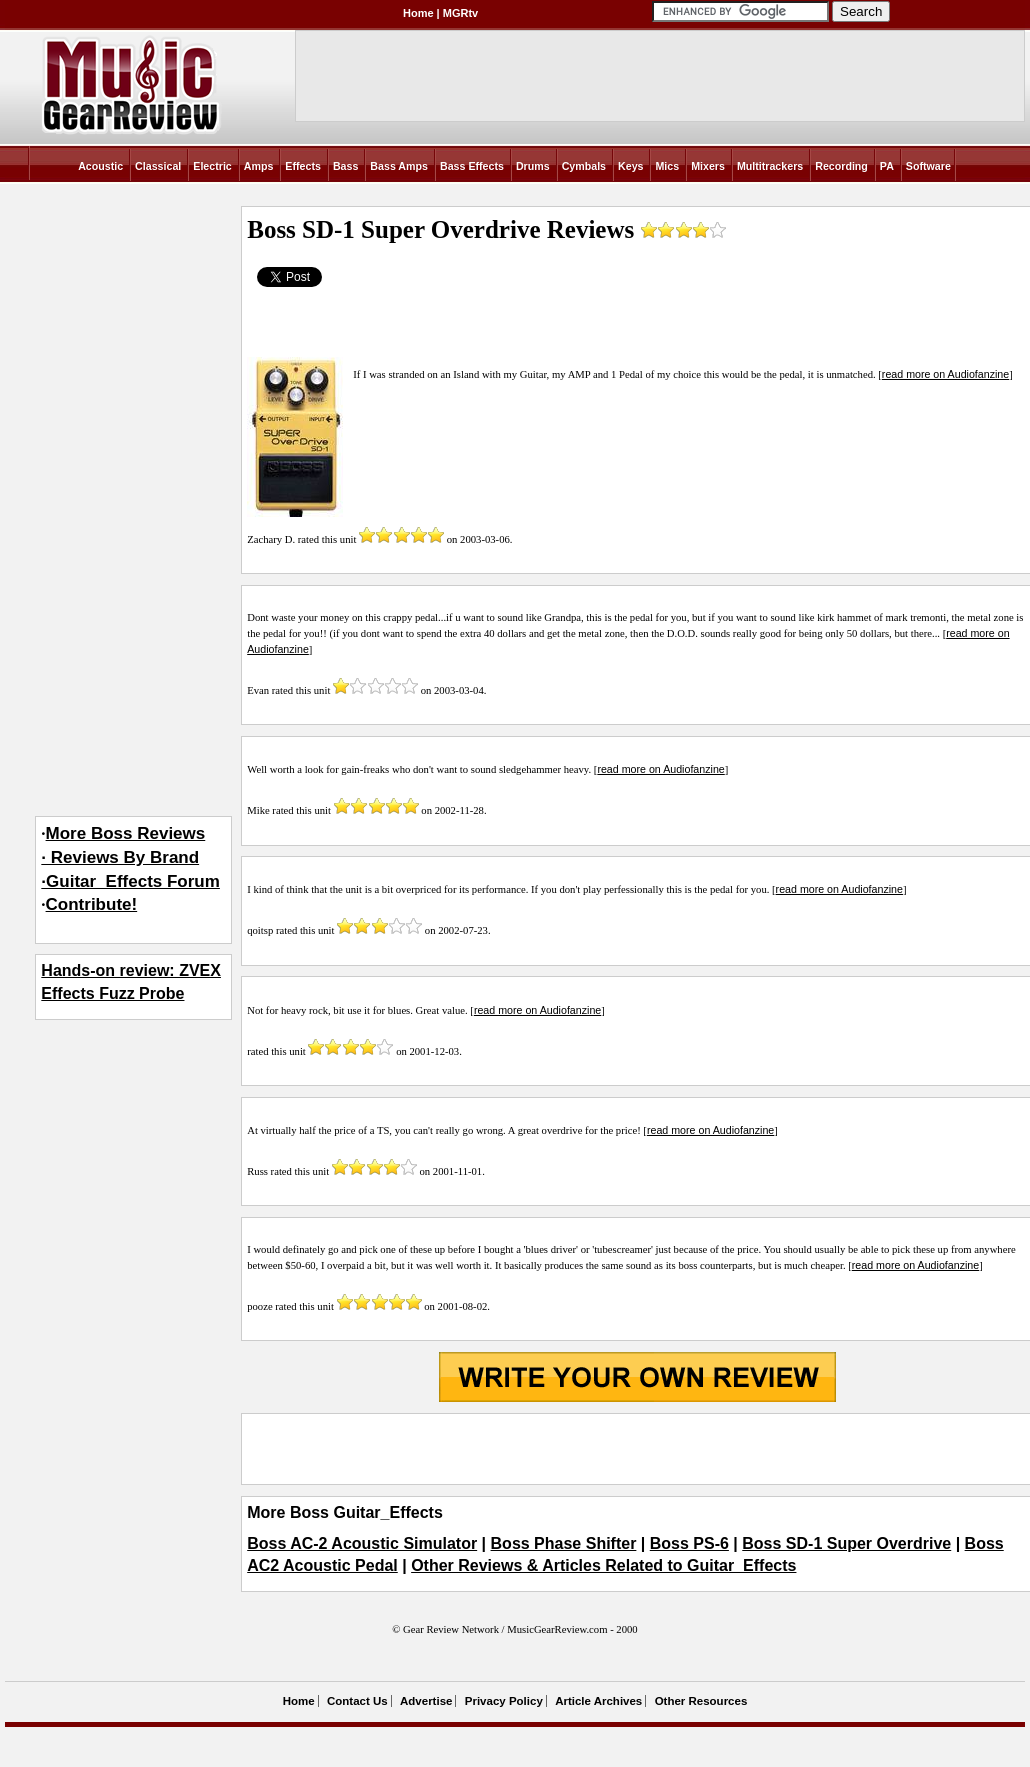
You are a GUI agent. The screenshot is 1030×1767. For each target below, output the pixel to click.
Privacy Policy (504, 1701)
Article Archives (598, 1701)
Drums (533, 166)
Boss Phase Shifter (564, 1543)
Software (928, 166)
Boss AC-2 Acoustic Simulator (362, 1543)
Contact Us (357, 1701)
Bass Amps (399, 166)
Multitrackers (770, 166)
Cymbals (584, 166)
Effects (303, 166)
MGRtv (460, 13)
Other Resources (701, 1701)
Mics (667, 166)
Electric (212, 166)
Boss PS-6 (689, 1543)
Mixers (708, 166)
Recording (841, 166)
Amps (259, 166)
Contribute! (92, 904)
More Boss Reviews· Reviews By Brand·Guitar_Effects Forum (130, 857)
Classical (158, 166)
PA (887, 166)
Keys (630, 166)
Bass (345, 166)
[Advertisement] (637, 1449)
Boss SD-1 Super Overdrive (846, 1543)
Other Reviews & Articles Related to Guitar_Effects (603, 1565)
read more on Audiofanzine (945, 374)
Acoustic (100, 166)
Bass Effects (472, 166)
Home (418, 13)
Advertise (426, 1701)
